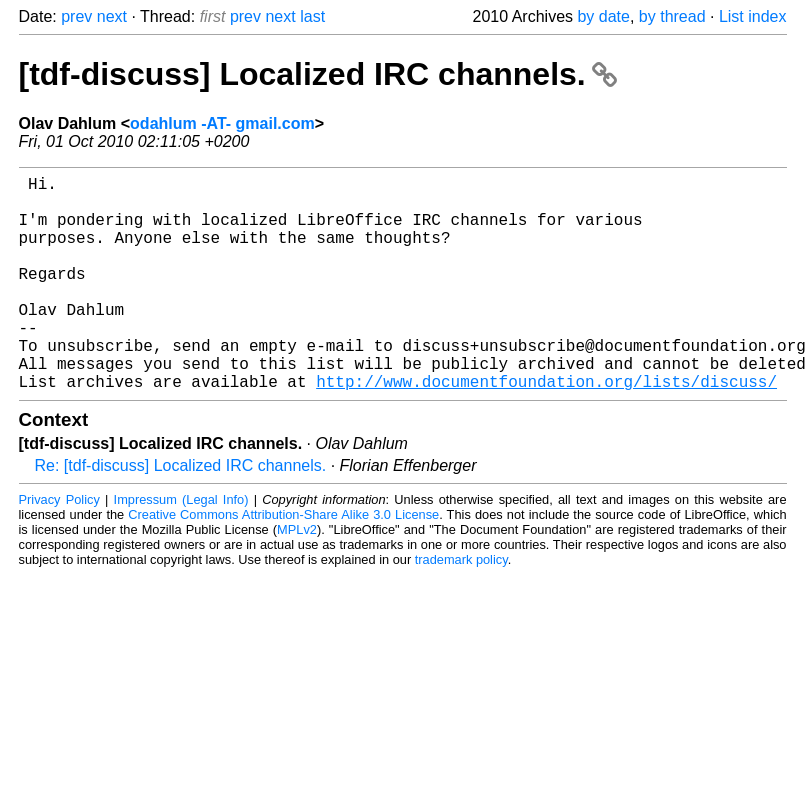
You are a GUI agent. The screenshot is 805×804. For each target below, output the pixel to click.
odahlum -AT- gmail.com (222, 123)
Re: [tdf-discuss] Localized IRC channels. (181, 513)
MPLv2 (297, 577)
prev (76, 16)
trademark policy (461, 607)
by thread (672, 16)
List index (753, 16)
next (112, 16)
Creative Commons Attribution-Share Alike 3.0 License (283, 562)
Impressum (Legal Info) (181, 547)
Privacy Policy (59, 547)
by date (603, 16)
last (312, 16)
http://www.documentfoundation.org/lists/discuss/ (546, 429)
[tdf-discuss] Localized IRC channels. (318, 74)
